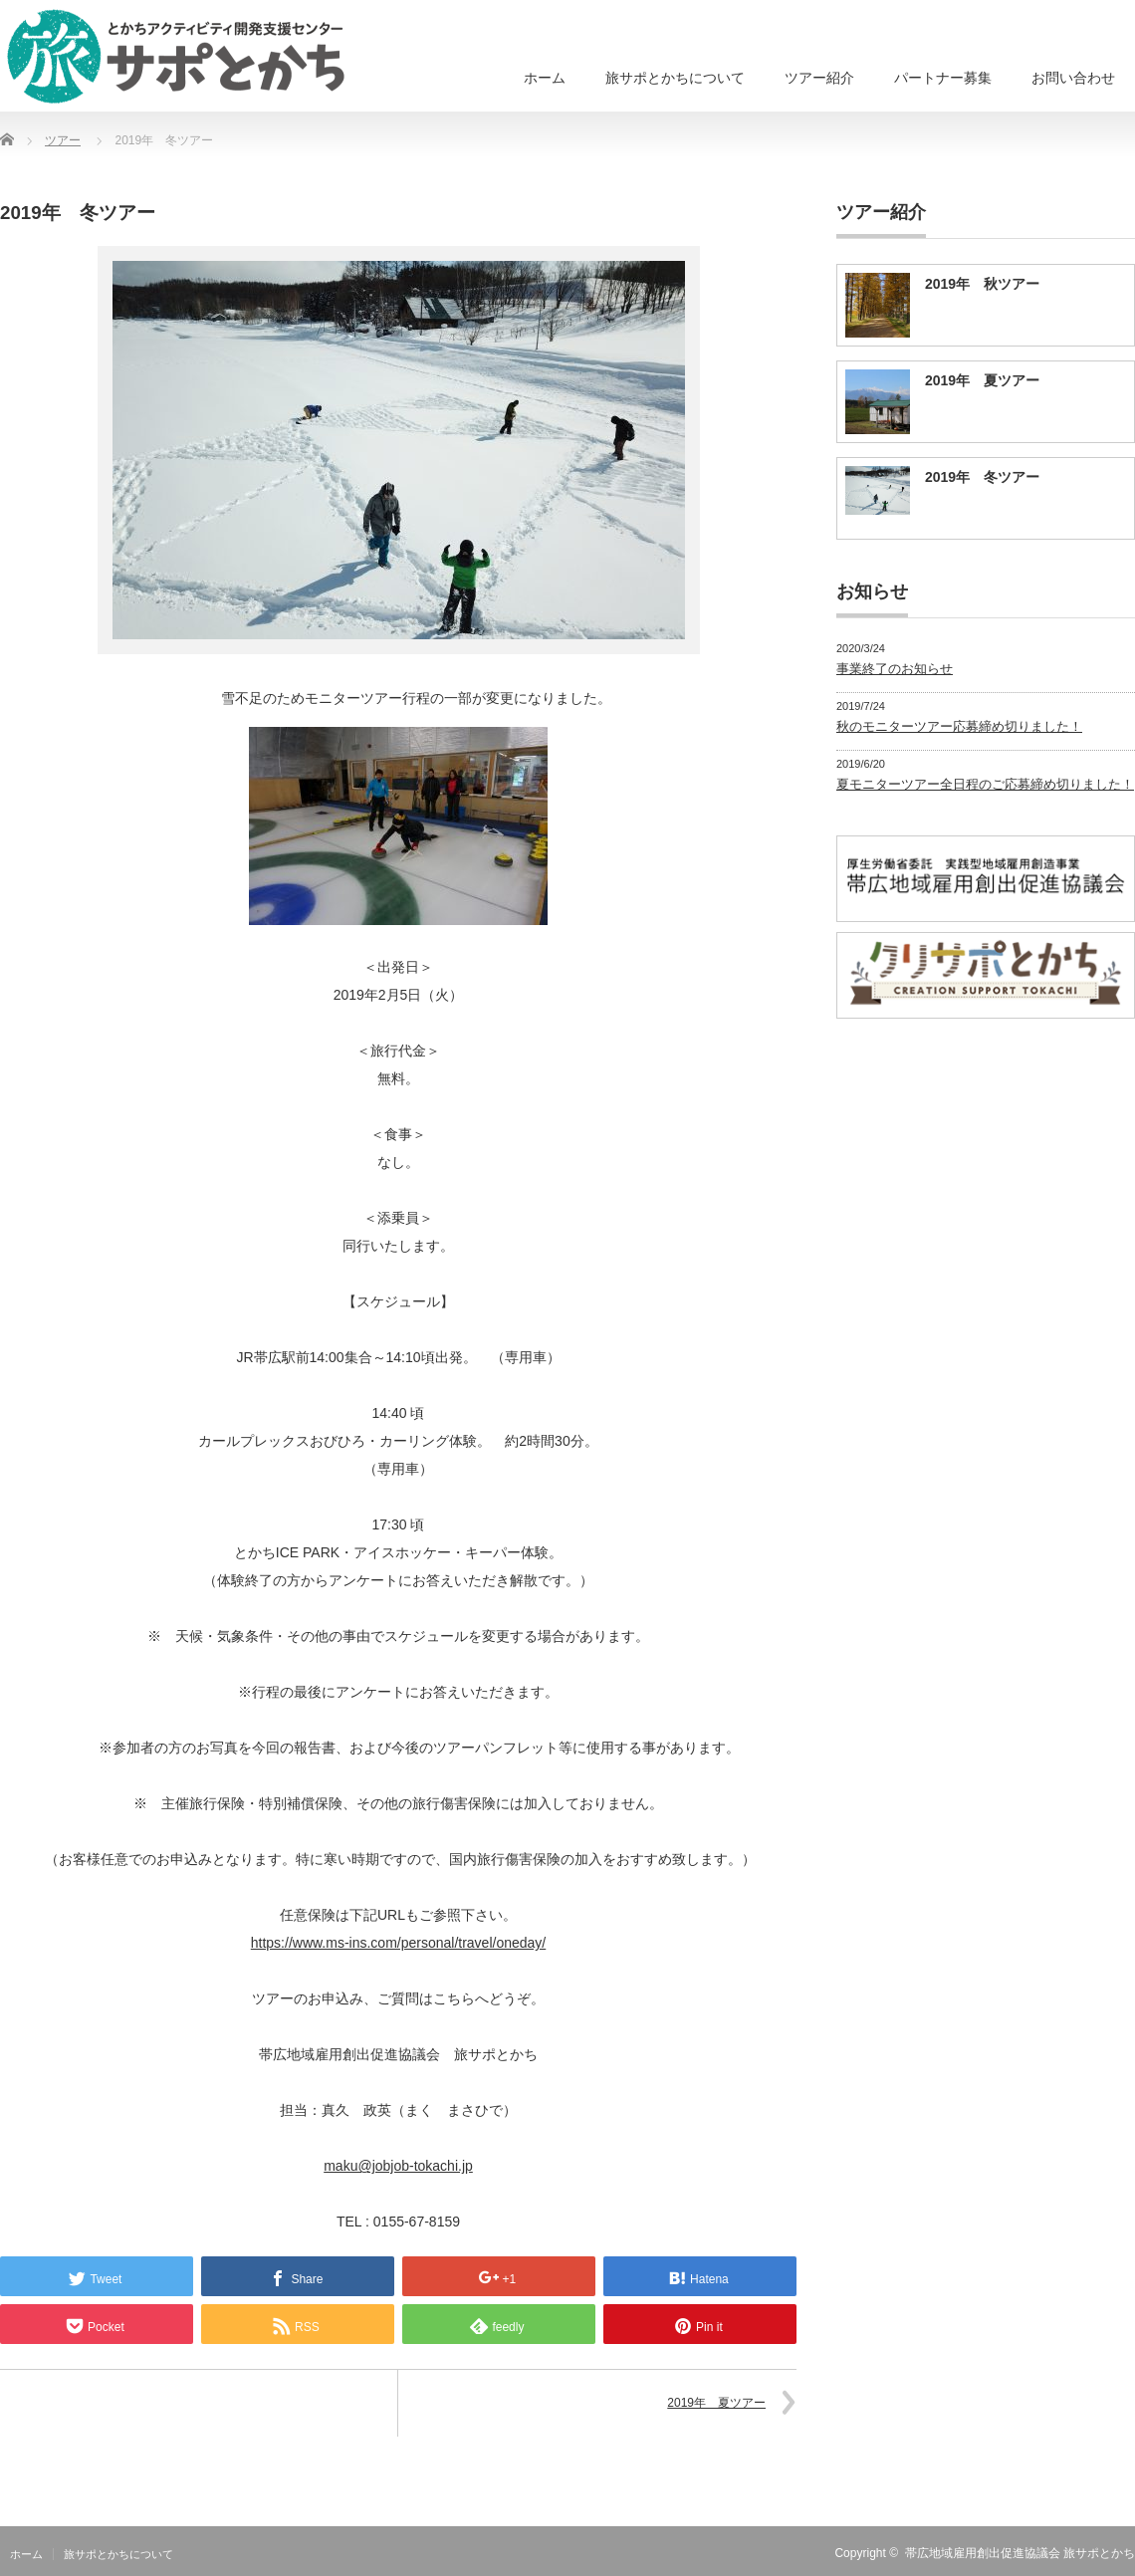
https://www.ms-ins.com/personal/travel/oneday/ (398, 1943)
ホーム (545, 78)
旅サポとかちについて (675, 78)
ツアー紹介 (819, 78)
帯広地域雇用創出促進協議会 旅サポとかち (1020, 2553)
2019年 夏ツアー (716, 2403)
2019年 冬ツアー (982, 477)
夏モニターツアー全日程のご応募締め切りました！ (985, 784)
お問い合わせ (1073, 78)
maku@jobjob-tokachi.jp (398, 2166)
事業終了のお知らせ (894, 668)
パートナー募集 (943, 78)
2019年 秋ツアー (982, 284)
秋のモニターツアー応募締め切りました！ (959, 726)
